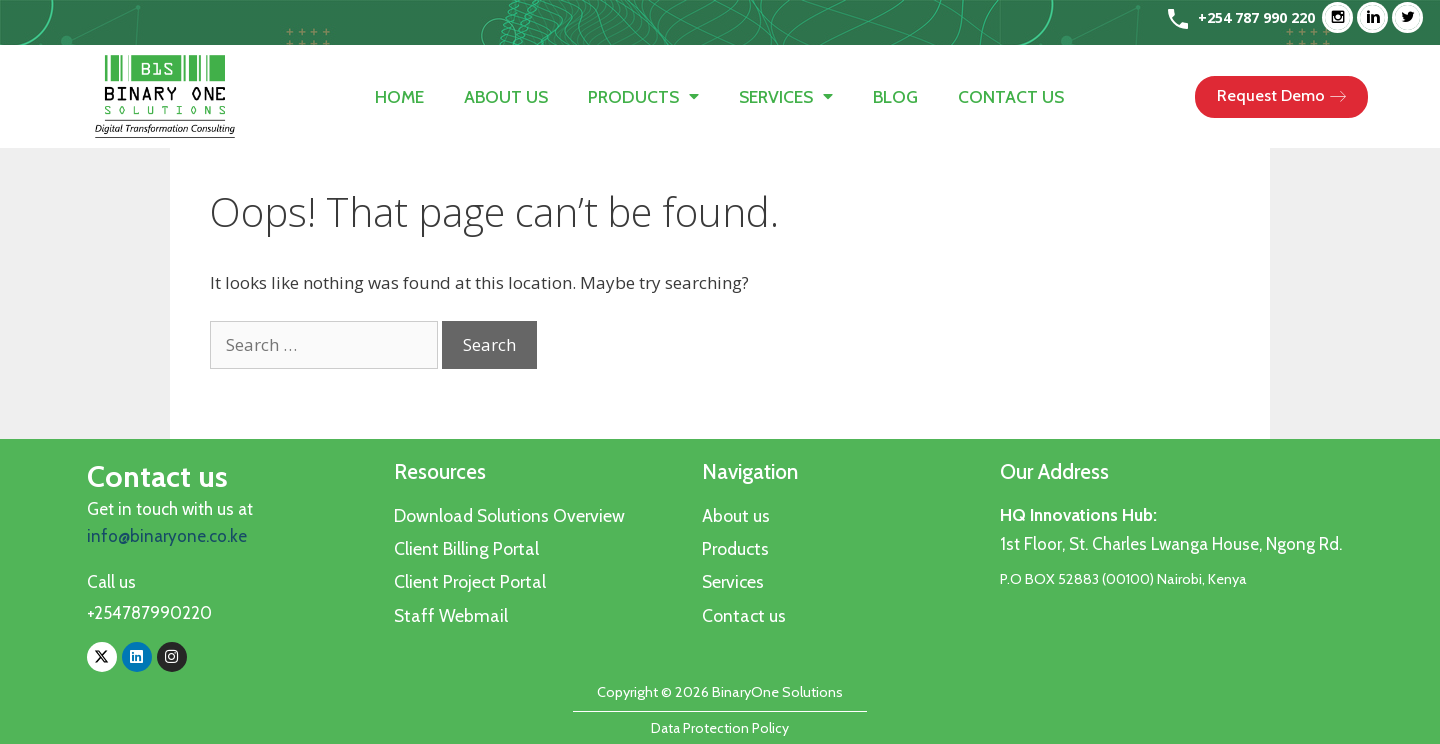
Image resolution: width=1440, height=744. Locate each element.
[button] (1281, 97)
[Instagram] (1342, 17)
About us (506, 96)
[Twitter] (1412, 17)
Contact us (1011, 96)
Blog (895, 96)
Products (643, 96)
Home (399, 96)
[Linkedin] (1377, 17)
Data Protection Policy (720, 728)
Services (786, 96)
